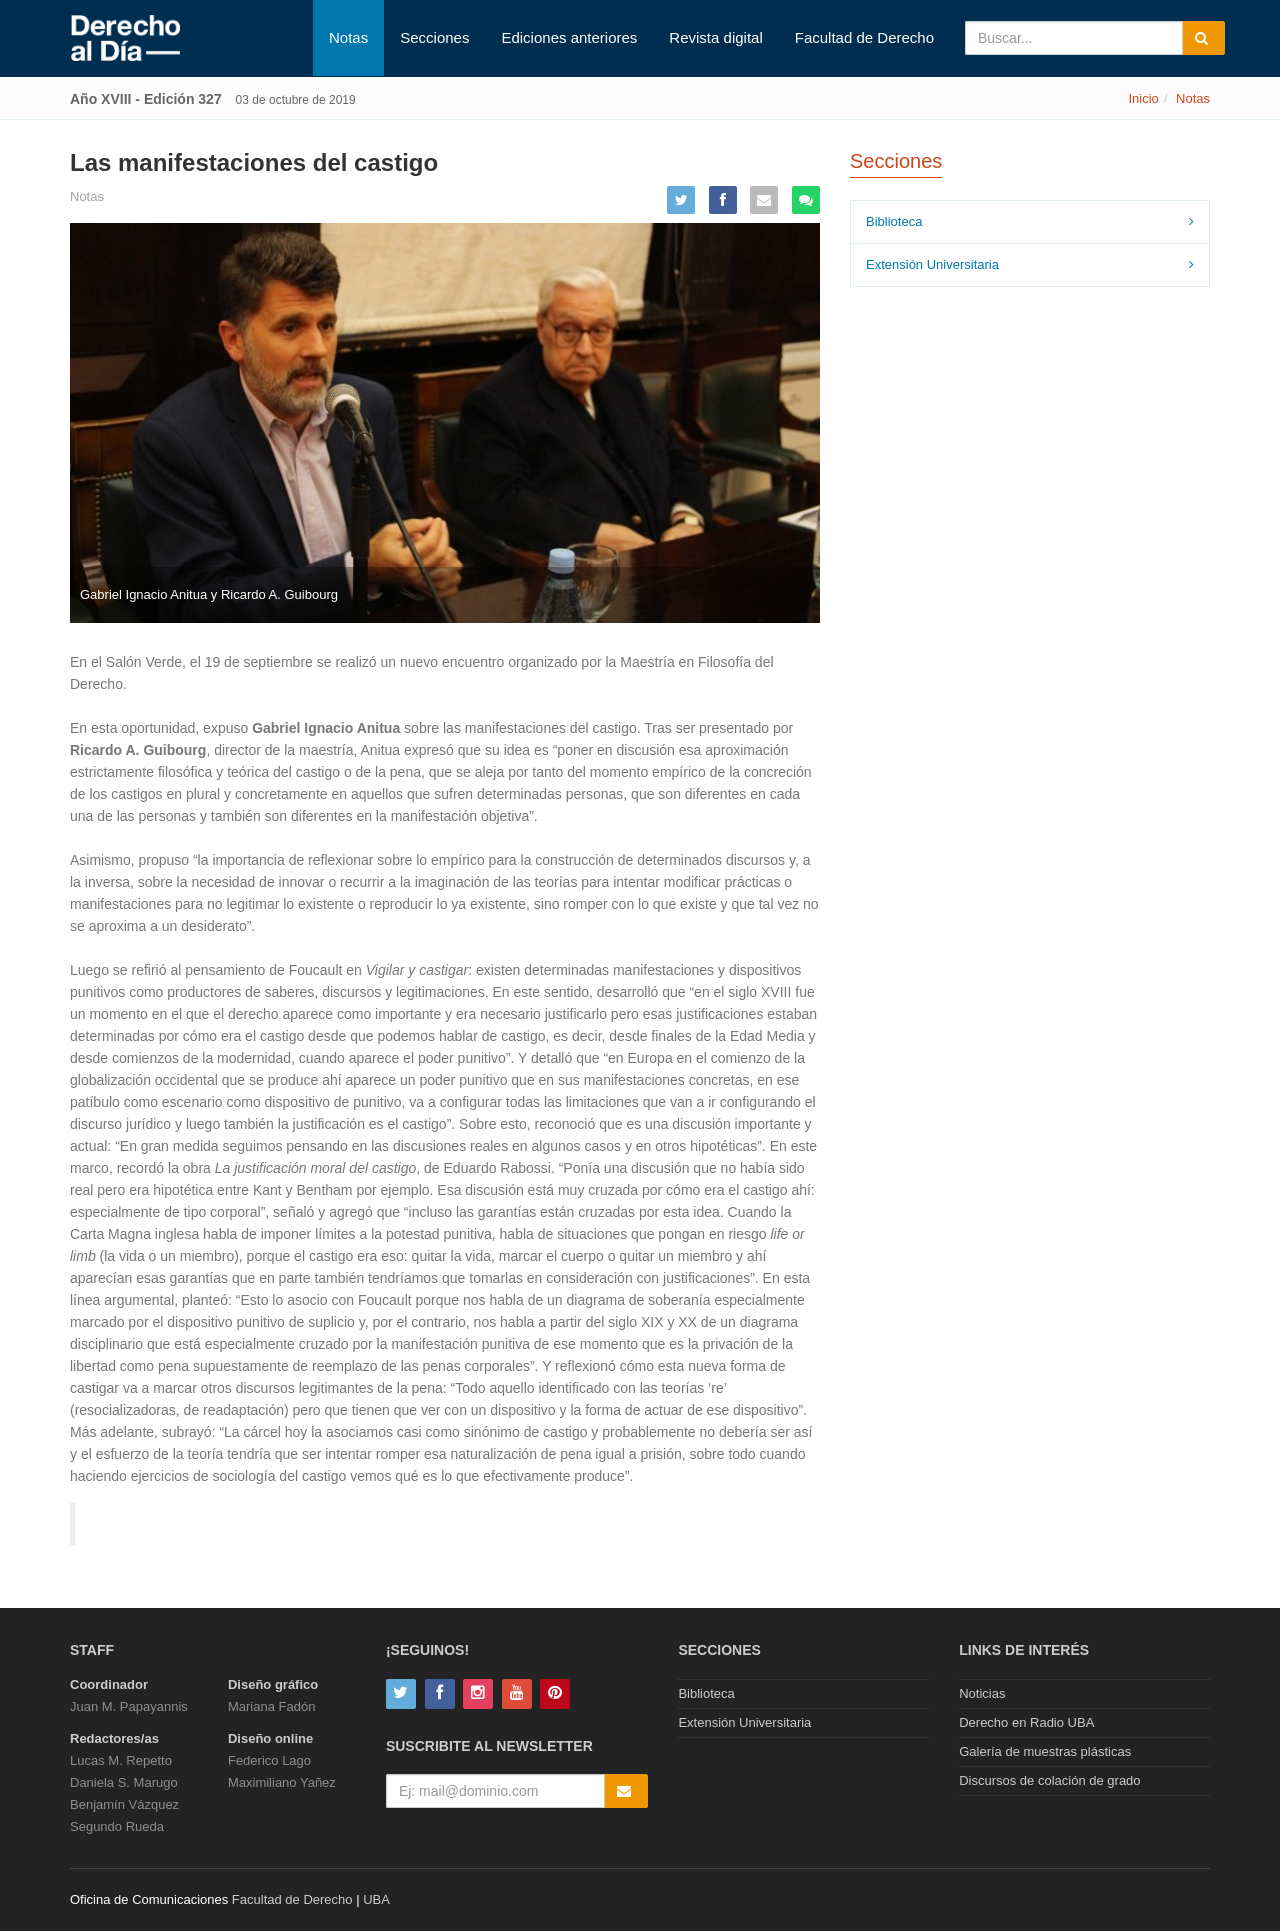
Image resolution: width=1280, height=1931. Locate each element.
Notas (348, 37)
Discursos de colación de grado (1049, 1780)
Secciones (434, 37)
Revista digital (715, 37)
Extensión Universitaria (932, 264)
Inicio (1143, 98)
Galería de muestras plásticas (1045, 1751)
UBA (376, 1899)
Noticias (982, 1693)
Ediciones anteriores (569, 37)
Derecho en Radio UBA (1026, 1722)
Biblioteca (894, 221)
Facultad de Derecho (864, 37)
